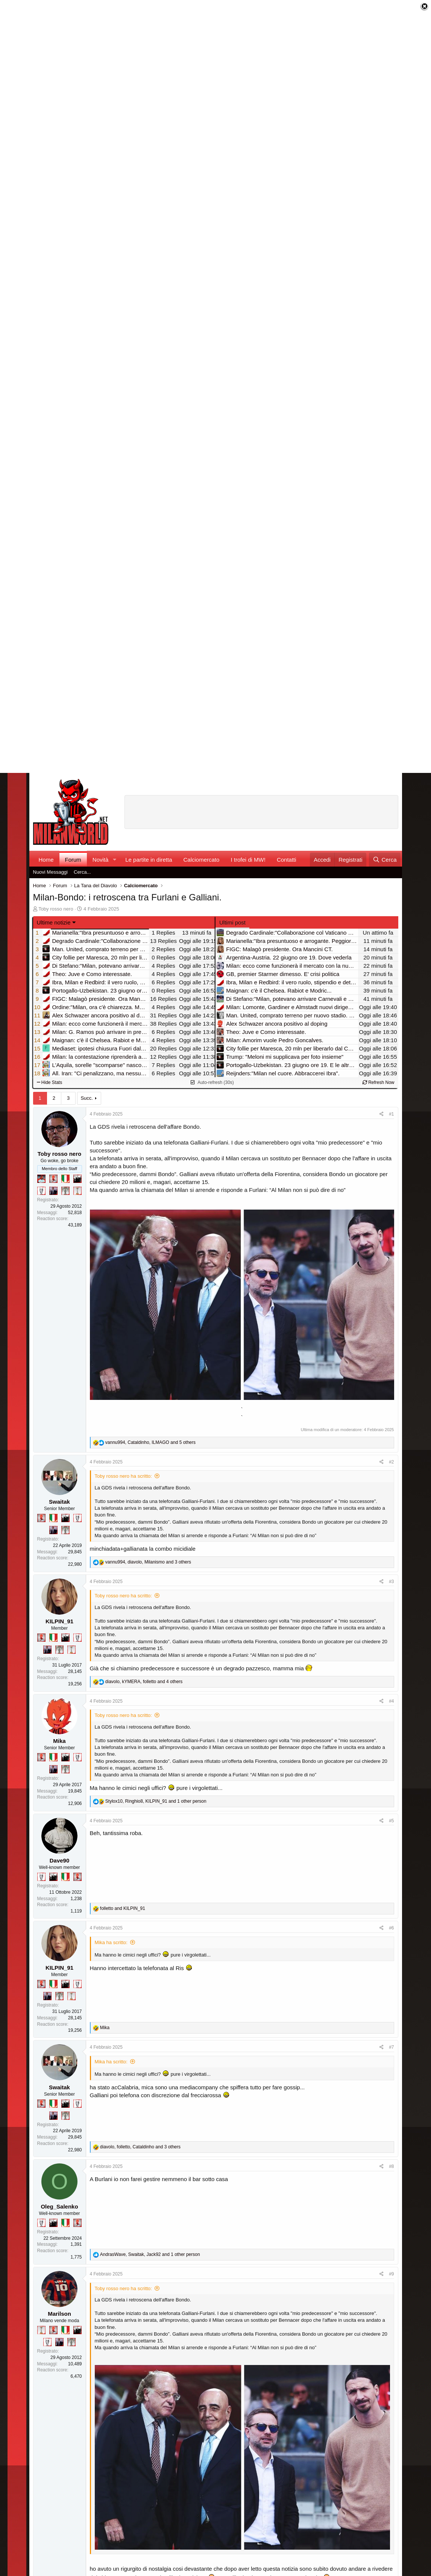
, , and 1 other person (155, 1801)
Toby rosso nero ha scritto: (123, 1476)
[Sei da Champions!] (41, 1191)
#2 (391, 1462)
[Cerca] (384, 860)
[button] (114, 860)
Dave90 (60, 1860)
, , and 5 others (150, 1442)
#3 (391, 1581)
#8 (391, 2166)
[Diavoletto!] (53, 1179)
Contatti (286, 859)
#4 (391, 1701)
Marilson (59, 2313)
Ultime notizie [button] (54, 922)
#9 (391, 2274)
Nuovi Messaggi (50, 872)
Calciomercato (202, 859)
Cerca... (82, 872)
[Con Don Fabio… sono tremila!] (53, 1191)
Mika (59, 1741)
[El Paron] (77, 1179)
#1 (391, 1114)
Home (46, 859)
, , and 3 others (148, 1562)
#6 (391, 1928)
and (122, 1908)
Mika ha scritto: (111, 1942)
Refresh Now (379, 1082)
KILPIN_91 (59, 1621)
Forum (73, 859)
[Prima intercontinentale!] (77, 1191)
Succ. (86, 1098)
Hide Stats (49, 1082)
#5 (391, 1820)
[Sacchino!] (41, 1179)
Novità (101, 859)
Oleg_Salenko (59, 2206)
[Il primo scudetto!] (65, 1179)
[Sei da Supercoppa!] (65, 1191)
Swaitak (59, 1501)
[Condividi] (381, 1114)
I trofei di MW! (248, 859)
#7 (391, 2047)
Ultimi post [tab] (232, 922)
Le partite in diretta (148, 859)
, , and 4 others (143, 1681)
